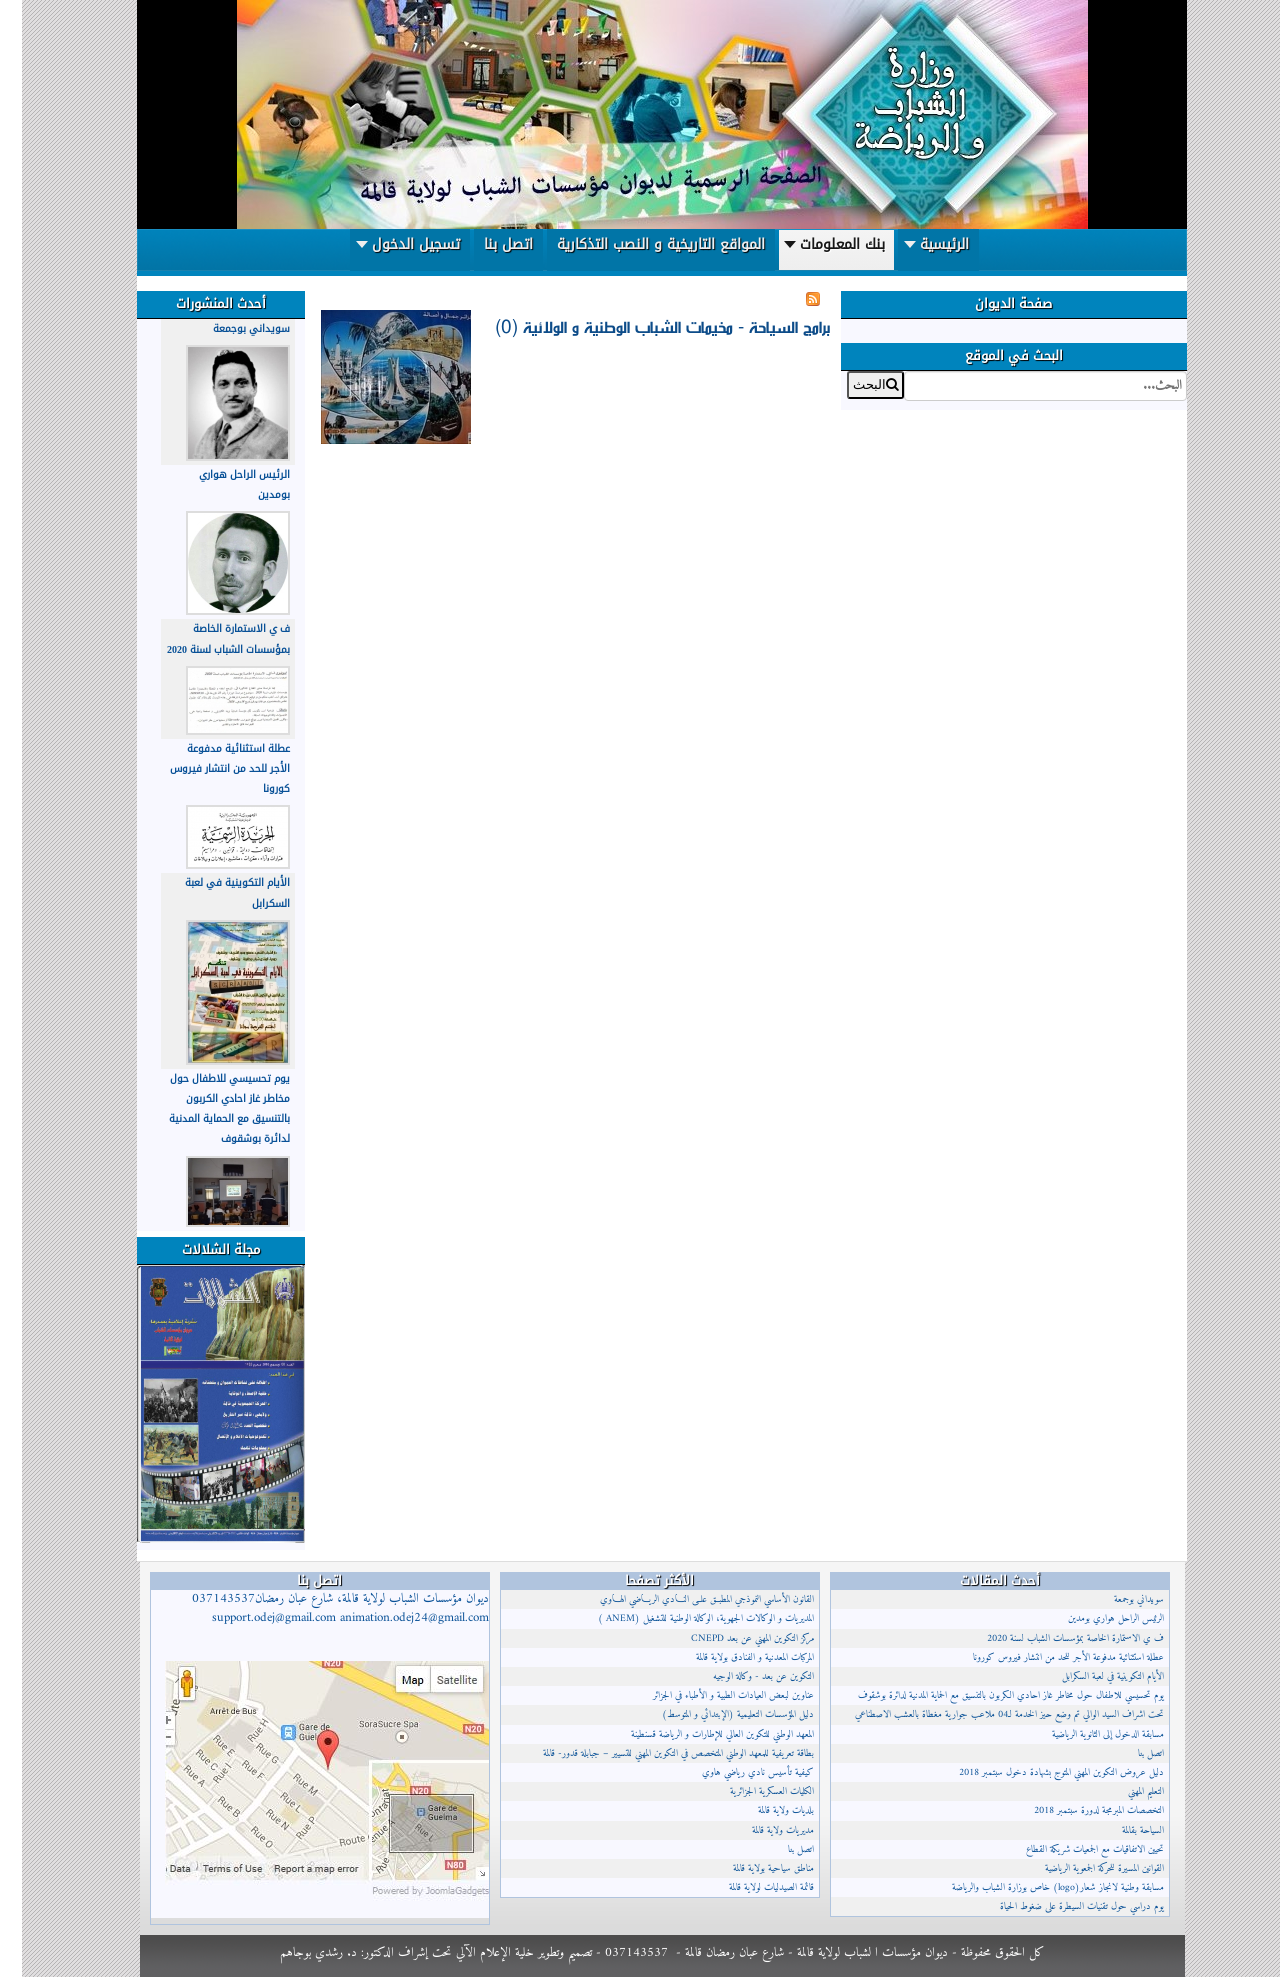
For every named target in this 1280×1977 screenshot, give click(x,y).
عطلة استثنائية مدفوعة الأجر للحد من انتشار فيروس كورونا (208, 768)
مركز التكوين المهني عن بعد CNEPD (730, 1638)
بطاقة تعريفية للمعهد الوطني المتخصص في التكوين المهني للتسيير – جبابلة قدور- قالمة (656, 1753)
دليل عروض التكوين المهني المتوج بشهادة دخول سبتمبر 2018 (1039, 1772)
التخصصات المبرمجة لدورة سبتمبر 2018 (1077, 1810)
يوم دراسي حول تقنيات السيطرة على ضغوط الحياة (1060, 1906)
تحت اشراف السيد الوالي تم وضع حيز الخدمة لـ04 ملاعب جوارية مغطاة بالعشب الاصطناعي (987, 1714)
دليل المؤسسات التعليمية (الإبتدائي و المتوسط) (716, 1714)
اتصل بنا (779, 1849)
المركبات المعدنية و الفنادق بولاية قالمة (733, 1657)
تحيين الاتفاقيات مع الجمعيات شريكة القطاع (1073, 1849)
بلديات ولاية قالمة (764, 1810)
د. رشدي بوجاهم (296, 1952)
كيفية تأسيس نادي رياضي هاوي (736, 1772)
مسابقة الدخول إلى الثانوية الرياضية (1086, 1734)
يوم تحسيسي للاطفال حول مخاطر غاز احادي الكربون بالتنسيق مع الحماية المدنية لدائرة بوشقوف (207, 1109)
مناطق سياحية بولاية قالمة (751, 1868)
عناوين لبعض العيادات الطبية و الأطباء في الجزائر (711, 1695)
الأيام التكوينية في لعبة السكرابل (1091, 1676)
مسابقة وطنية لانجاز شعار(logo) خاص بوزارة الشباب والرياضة (1036, 1887)
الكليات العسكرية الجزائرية (750, 1791)
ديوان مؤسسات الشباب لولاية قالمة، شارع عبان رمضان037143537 (318, 1608)
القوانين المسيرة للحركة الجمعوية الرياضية (1082, 1868)
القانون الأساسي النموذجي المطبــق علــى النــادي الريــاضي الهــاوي (685, 1599)
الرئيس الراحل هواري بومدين (1094, 1618)
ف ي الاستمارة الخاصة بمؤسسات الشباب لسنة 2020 (206, 638)
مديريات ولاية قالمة (761, 1830)
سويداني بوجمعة (229, 328)
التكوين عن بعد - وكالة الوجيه (741, 1676)
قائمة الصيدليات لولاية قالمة (749, 1887)
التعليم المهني (1124, 1791)
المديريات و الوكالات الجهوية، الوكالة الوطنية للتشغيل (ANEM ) (684, 1618)
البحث (1164, 371)
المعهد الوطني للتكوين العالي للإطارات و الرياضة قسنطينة (700, 1734)
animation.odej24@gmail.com (392, 1618)
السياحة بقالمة (1121, 1830)
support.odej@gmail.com (252, 1618)
